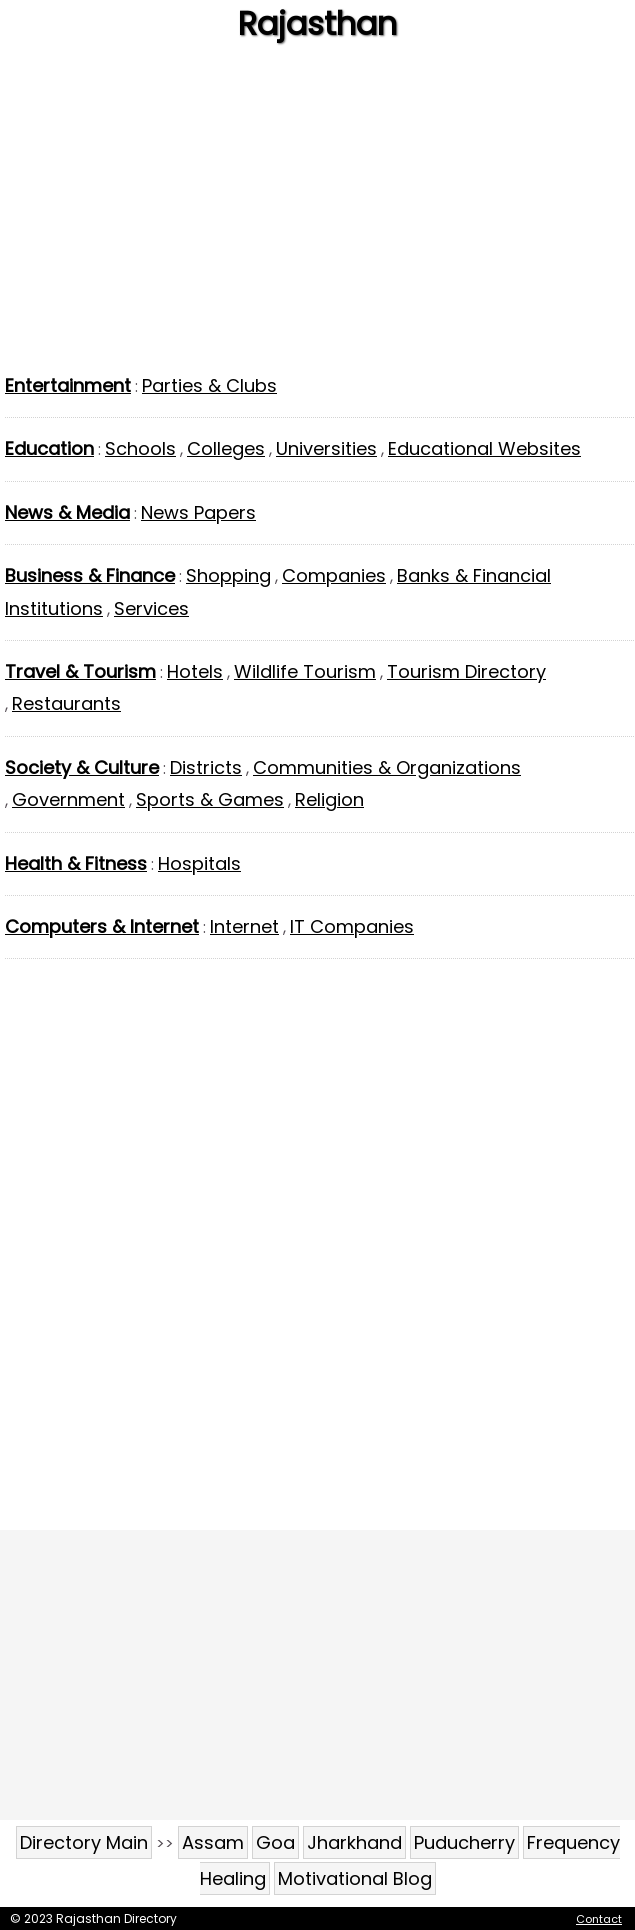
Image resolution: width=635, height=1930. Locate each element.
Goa (275, 1842)
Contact (599, 1919)
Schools (140, 448)
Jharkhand (354, 1842)
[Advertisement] (317, 215)
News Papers (198, 512)
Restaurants (66, 703)
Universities (326, 448)
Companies (334, 575)
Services (151, 608)
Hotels (195, 671)
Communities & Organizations (387, 767)
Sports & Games (210, 799)
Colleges (226, 448)
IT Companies (352, 926)
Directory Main (84, 1842)
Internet (244, 926)
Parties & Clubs (209, 385)
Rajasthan (317, 23)
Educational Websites (484, 448)
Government (68, 799)
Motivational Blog (355, 1878)
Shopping (228, 575)
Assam (213, 1842)
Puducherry (464, 1842)
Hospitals (199, 863)
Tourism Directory (466, 671)
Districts (206, 767)
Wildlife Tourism (305, 671)
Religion (329, 799)
